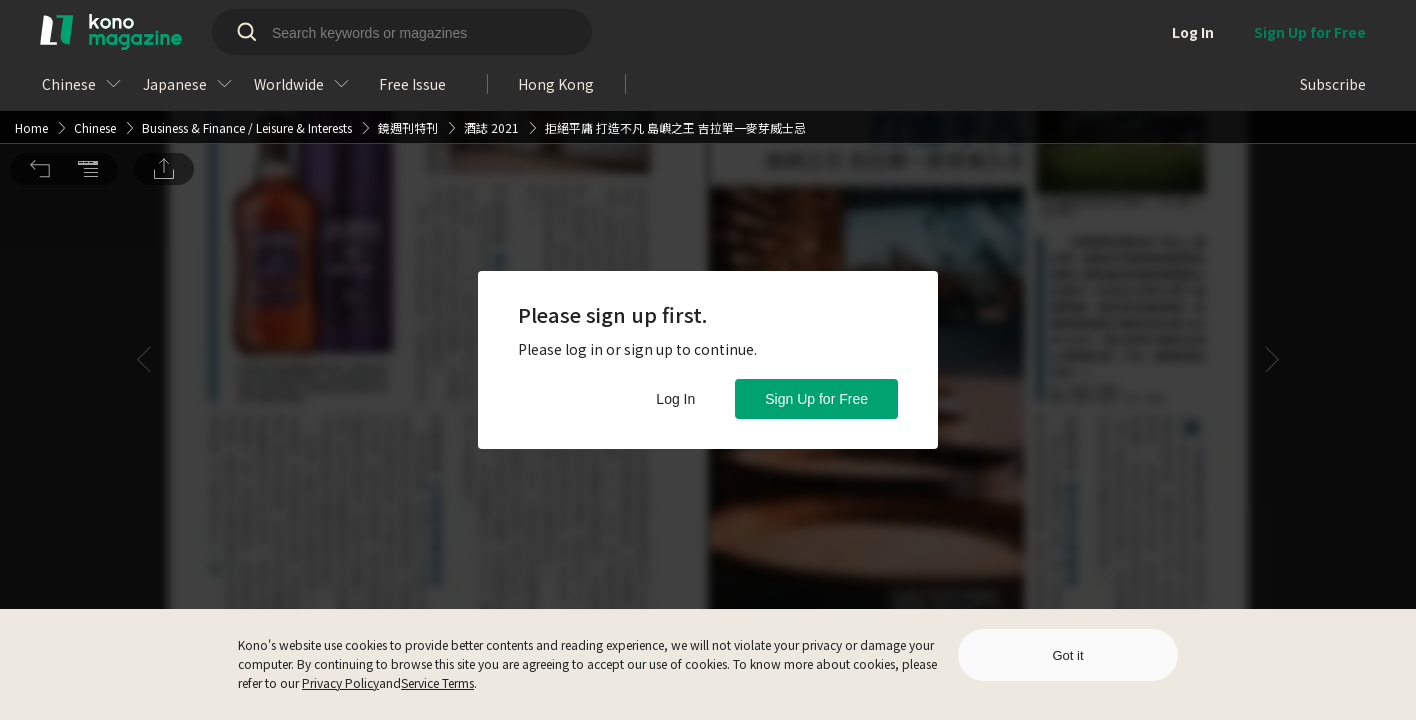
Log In (675, 399)
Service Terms (437, 682)
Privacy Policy (340, 682)
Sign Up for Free (816, 399)
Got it (1067, 655)
